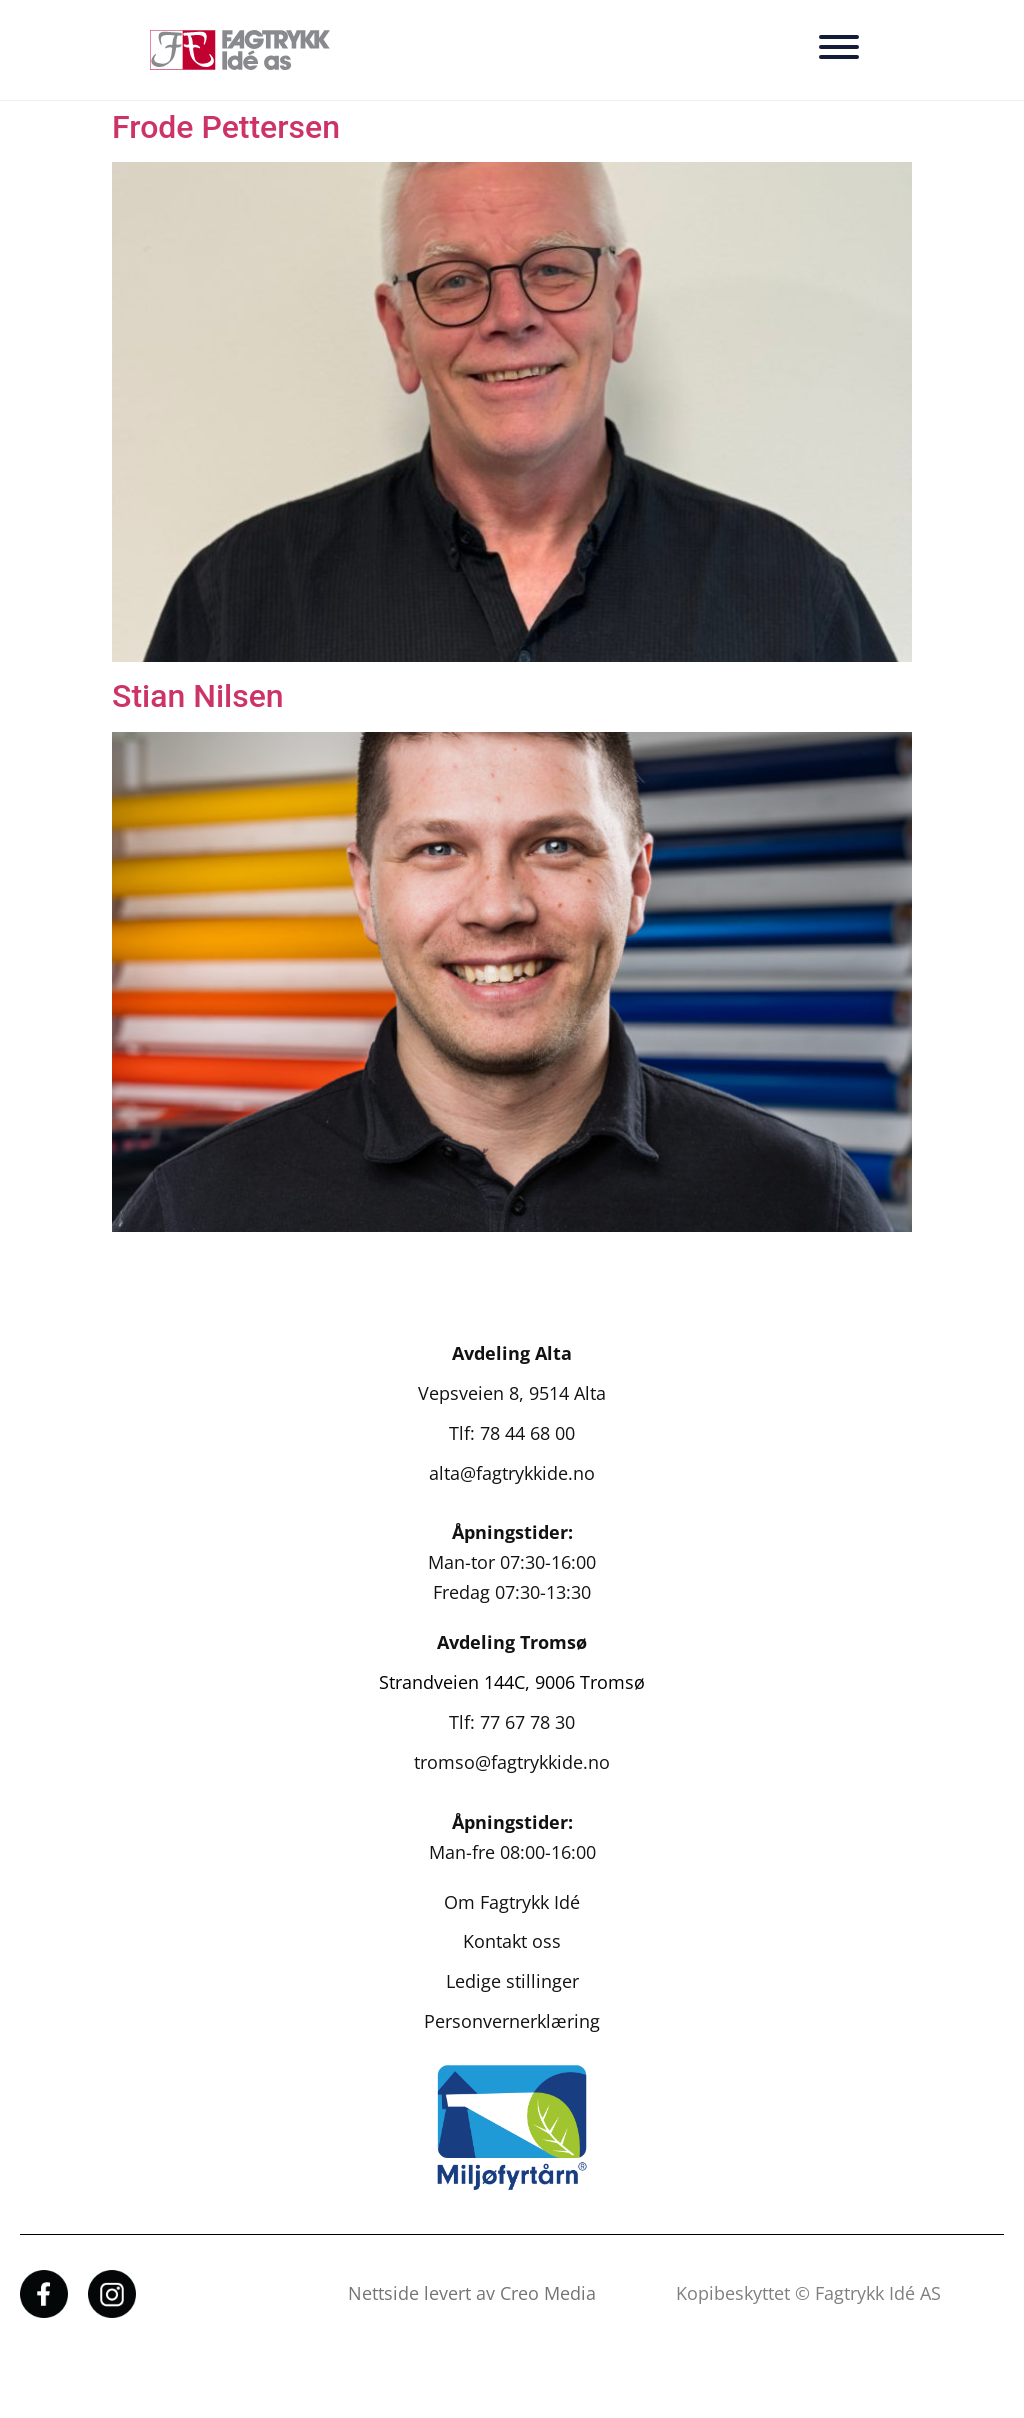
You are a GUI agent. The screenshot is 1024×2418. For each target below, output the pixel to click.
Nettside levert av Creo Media (472, 2293)
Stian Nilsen (198, 696)
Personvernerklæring (512, 2021)
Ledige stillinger (512, 1981)
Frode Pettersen (226, 127)
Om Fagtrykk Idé (512, 1902)
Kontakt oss (512, 1941)
